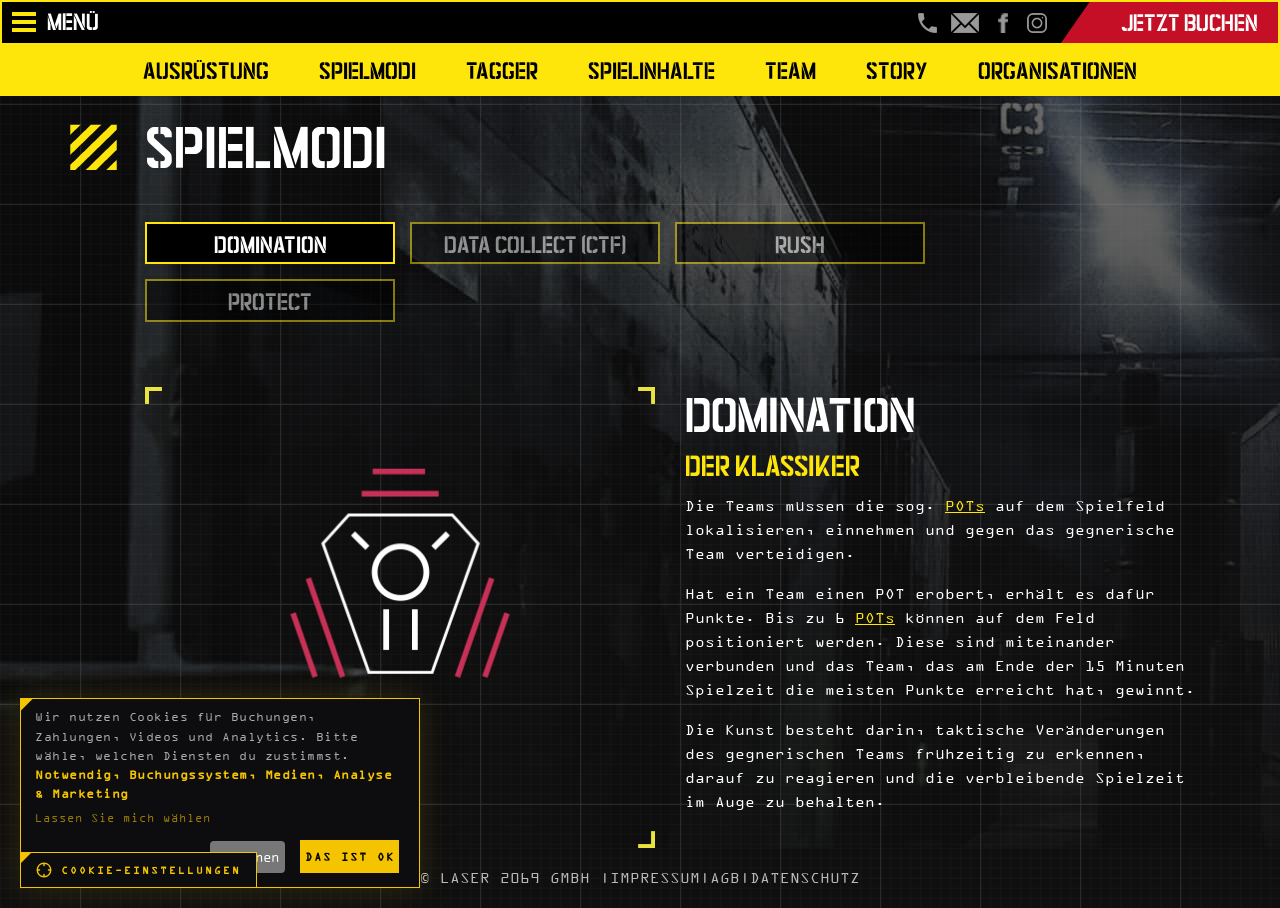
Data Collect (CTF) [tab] (535, 242)
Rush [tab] (800, 242)
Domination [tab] (270, 242)
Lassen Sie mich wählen (123, 817)
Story (897, 68)
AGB (725, 877)
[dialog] (220, 793)
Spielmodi (367, 68)
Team (790, 68)
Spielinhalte (651, 68)
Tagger (502, 68)
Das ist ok (350, 856)
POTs (965, 505)
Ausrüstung (206, 68)
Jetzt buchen (1189, 20)
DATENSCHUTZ (805, 877)
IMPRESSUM (655, 877)
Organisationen (1057, 68)
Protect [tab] (270, 299)
